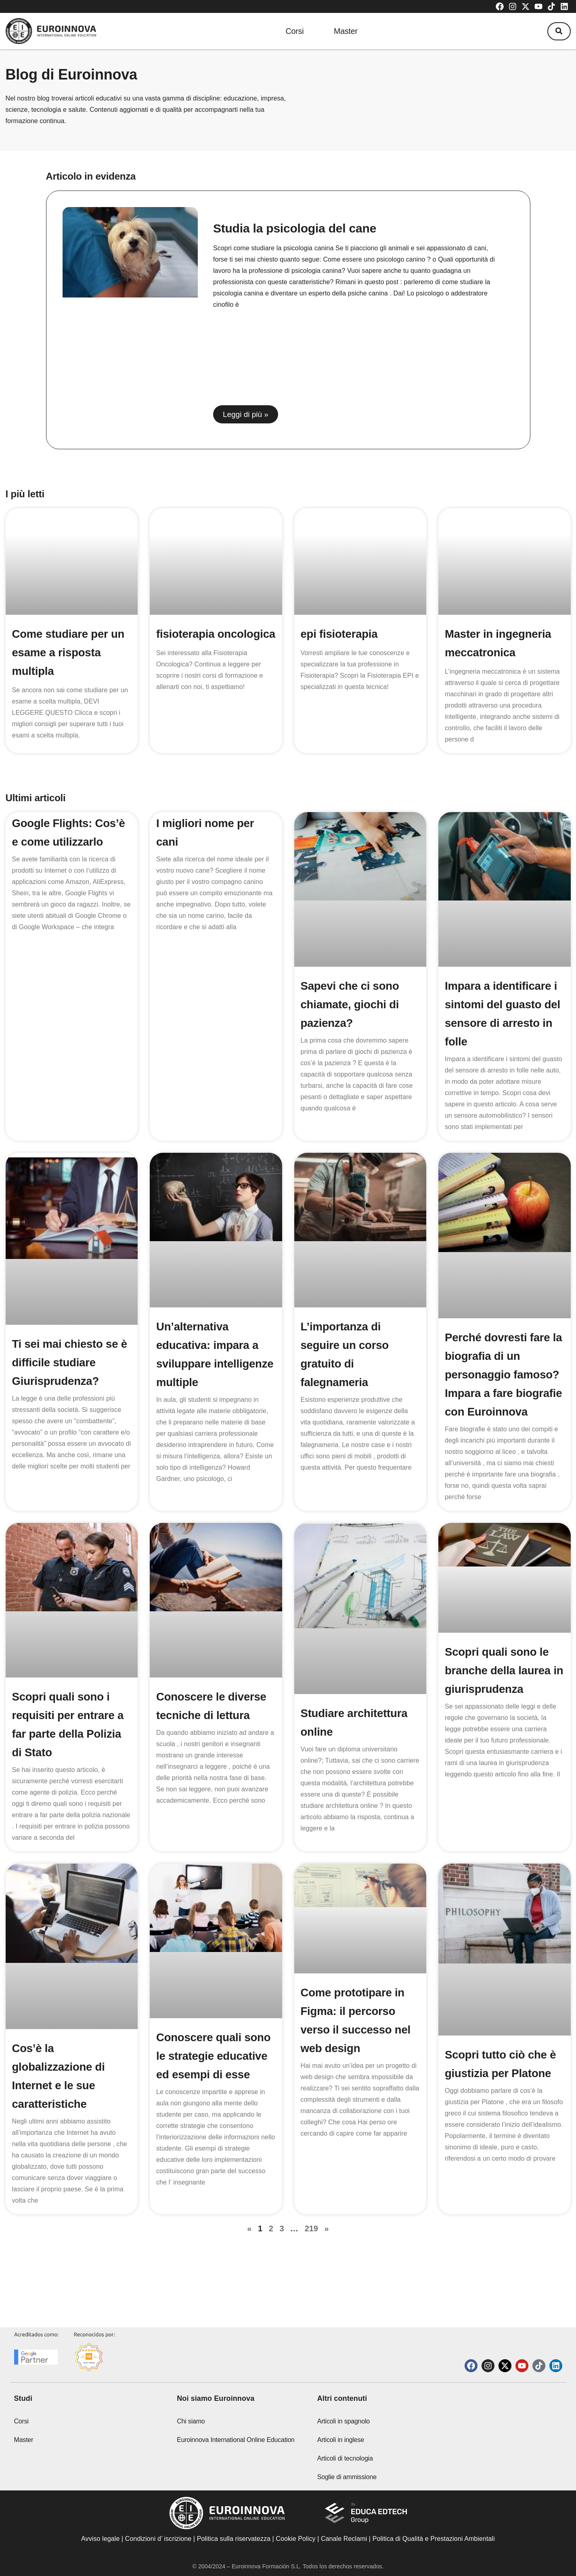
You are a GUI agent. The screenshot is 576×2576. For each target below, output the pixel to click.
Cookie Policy (295, 2538)
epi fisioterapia (340, 634)
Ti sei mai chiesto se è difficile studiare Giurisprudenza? (71, 1362)
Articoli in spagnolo (343, 2421)
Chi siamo (191, 2421)
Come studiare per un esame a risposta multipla (69, 652)
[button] (558, 31)
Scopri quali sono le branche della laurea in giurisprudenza (499, 1689)
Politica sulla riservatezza (233, 2538)
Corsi (292, 31)
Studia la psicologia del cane (294, 228)
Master (346, 31)
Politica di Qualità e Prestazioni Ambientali (434, 2538)
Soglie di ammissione (347, 2476)
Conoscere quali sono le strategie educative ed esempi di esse (214, 2074)
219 (311, 2247)
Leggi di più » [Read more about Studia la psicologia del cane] (245, 414)
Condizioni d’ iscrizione (158, 2538)
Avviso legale (100, 2538)
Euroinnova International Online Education (236, 2439)
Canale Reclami (345, 2538)
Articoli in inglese (340, 2439)
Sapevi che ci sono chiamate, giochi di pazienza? (351, 1004)
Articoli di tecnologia (345, 2458)
